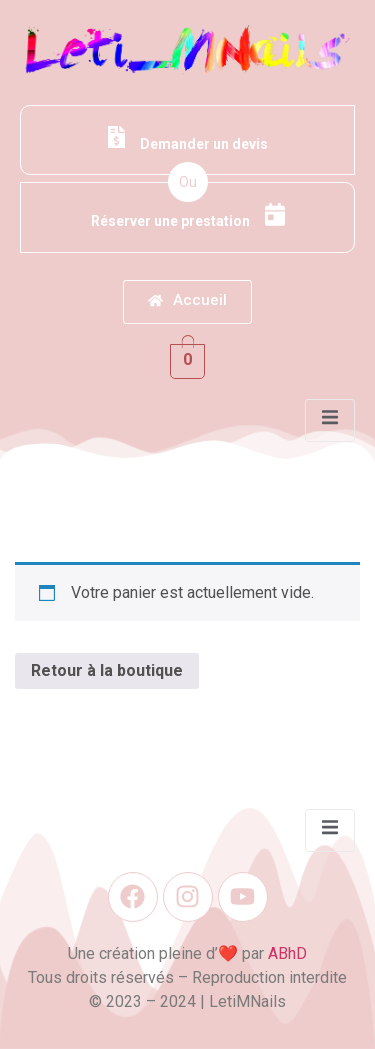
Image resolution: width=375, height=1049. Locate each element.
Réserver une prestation (188, 216)
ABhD (287, 953)
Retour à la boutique (107, 670)
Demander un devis (188, 139)
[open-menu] (330, 420)
